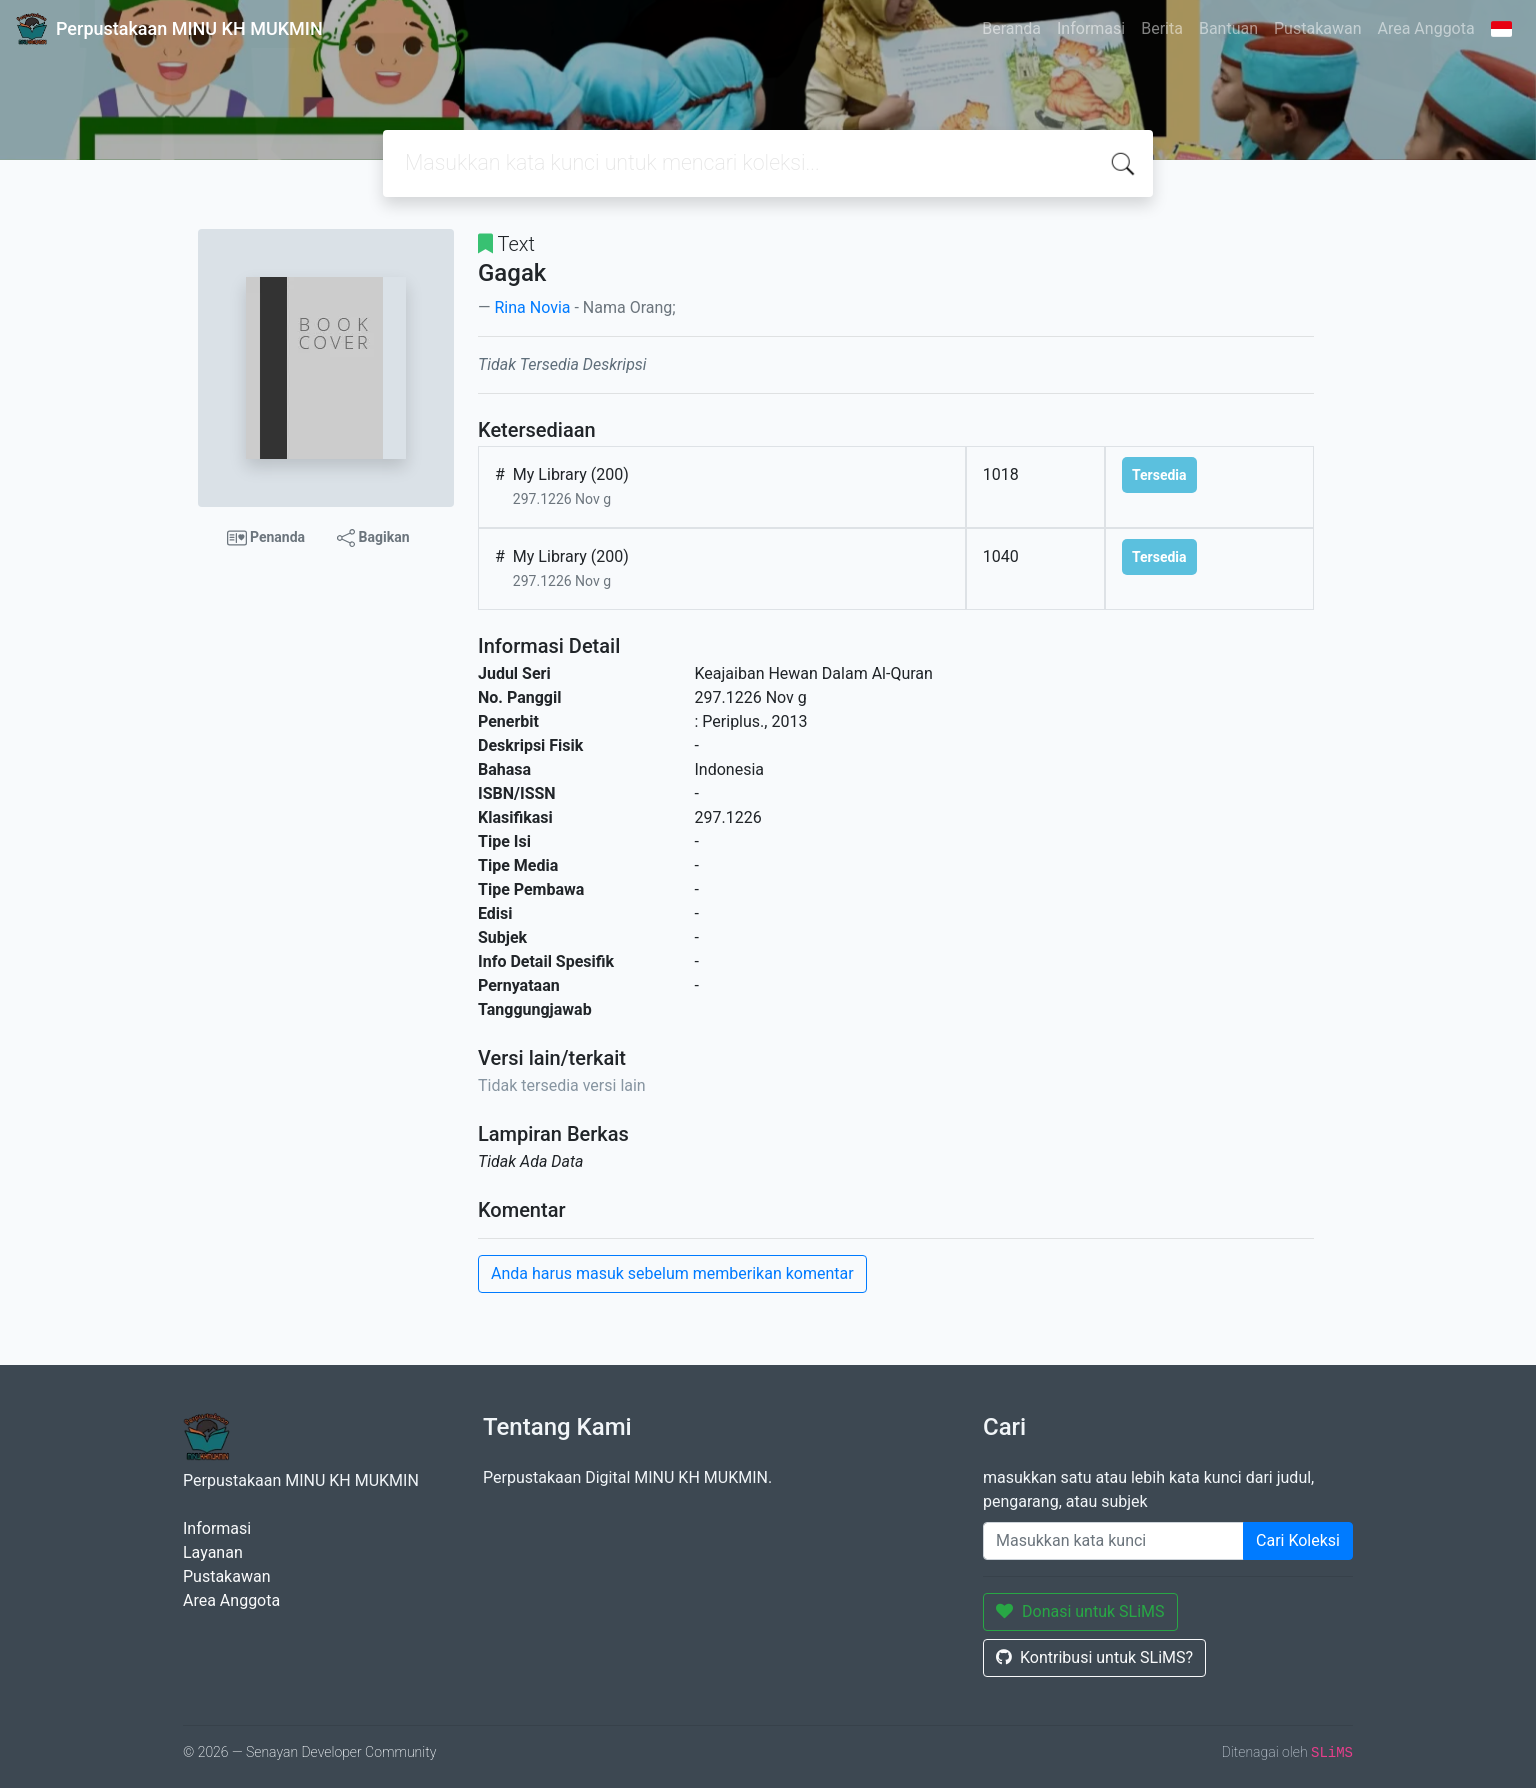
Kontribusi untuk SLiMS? (1094, 1657)
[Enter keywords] (1113, 1541)
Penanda (266, 538)
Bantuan (1228, 28)
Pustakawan (1317, 28)
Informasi (1091, 28)
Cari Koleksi (1298, 1540)
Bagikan (373, 538)
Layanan (213, 1552)
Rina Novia (532, 307)
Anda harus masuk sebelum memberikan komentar (672, 1273)
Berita (1162, 28)
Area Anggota (1426, 28)
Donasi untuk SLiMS (1080, 1611)
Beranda (1011, 28)
